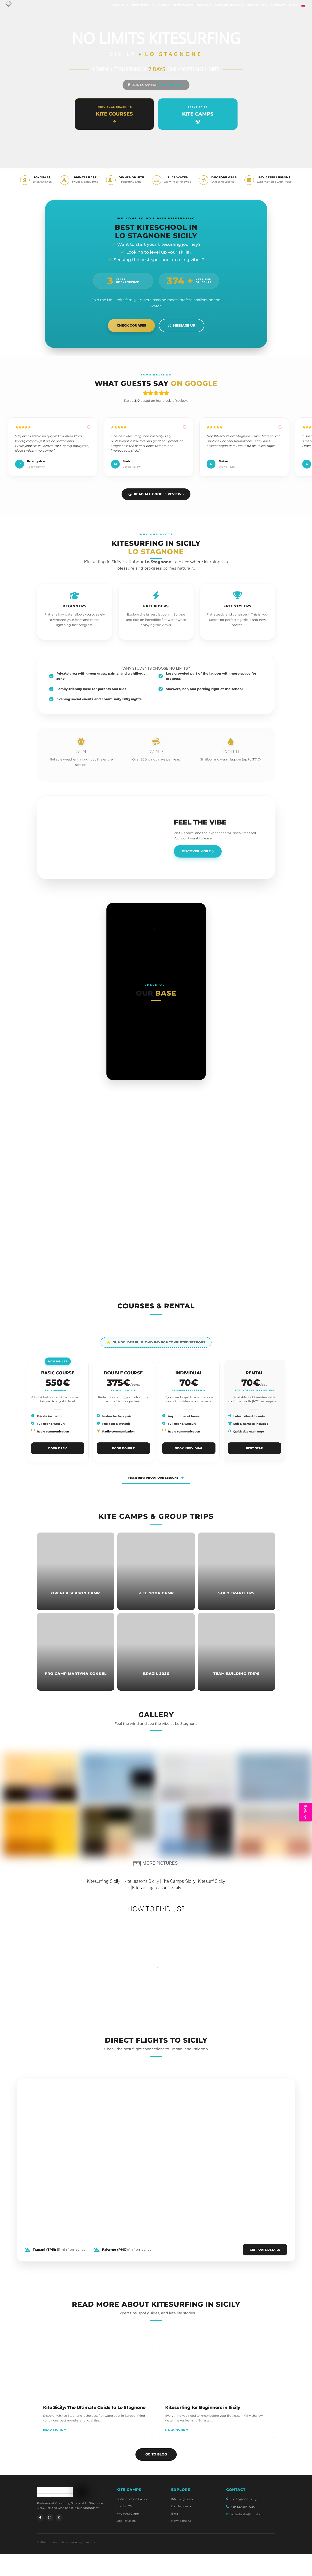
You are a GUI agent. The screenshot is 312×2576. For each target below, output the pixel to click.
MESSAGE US (181, 325)
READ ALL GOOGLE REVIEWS (156, 494)
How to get (257, 5)
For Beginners (181, 2506)
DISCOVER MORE (198, 851)
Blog (174, 2513)
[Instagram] (49, 2517)
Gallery (204, 5)
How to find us (181, 2521)
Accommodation (229, 5)
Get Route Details (265, 2249)
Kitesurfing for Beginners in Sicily (202, 2407)
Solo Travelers (126, 2521)
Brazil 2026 (124, 2506)
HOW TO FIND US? (156, 1909)
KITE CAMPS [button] (183, 5)
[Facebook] (40, 2517)
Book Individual (189, 1448)
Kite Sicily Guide (182, 2499)
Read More (54, 2429)
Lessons (161, 5)
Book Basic (57, 1448)
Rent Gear (254, 1448)
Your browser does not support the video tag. (156, 928)
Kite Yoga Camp (127, 2513)
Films (293, 5)
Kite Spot (140, 5)
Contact (277, 5)
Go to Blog (156, 2454)
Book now (305, 1812)
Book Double (123, 1448)
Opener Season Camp (131, 2499)
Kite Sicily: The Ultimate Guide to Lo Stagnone (94, 2407)
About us (120, 5)
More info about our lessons (156, 1477)
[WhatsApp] (59, 2517)
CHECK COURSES (131, 325)
